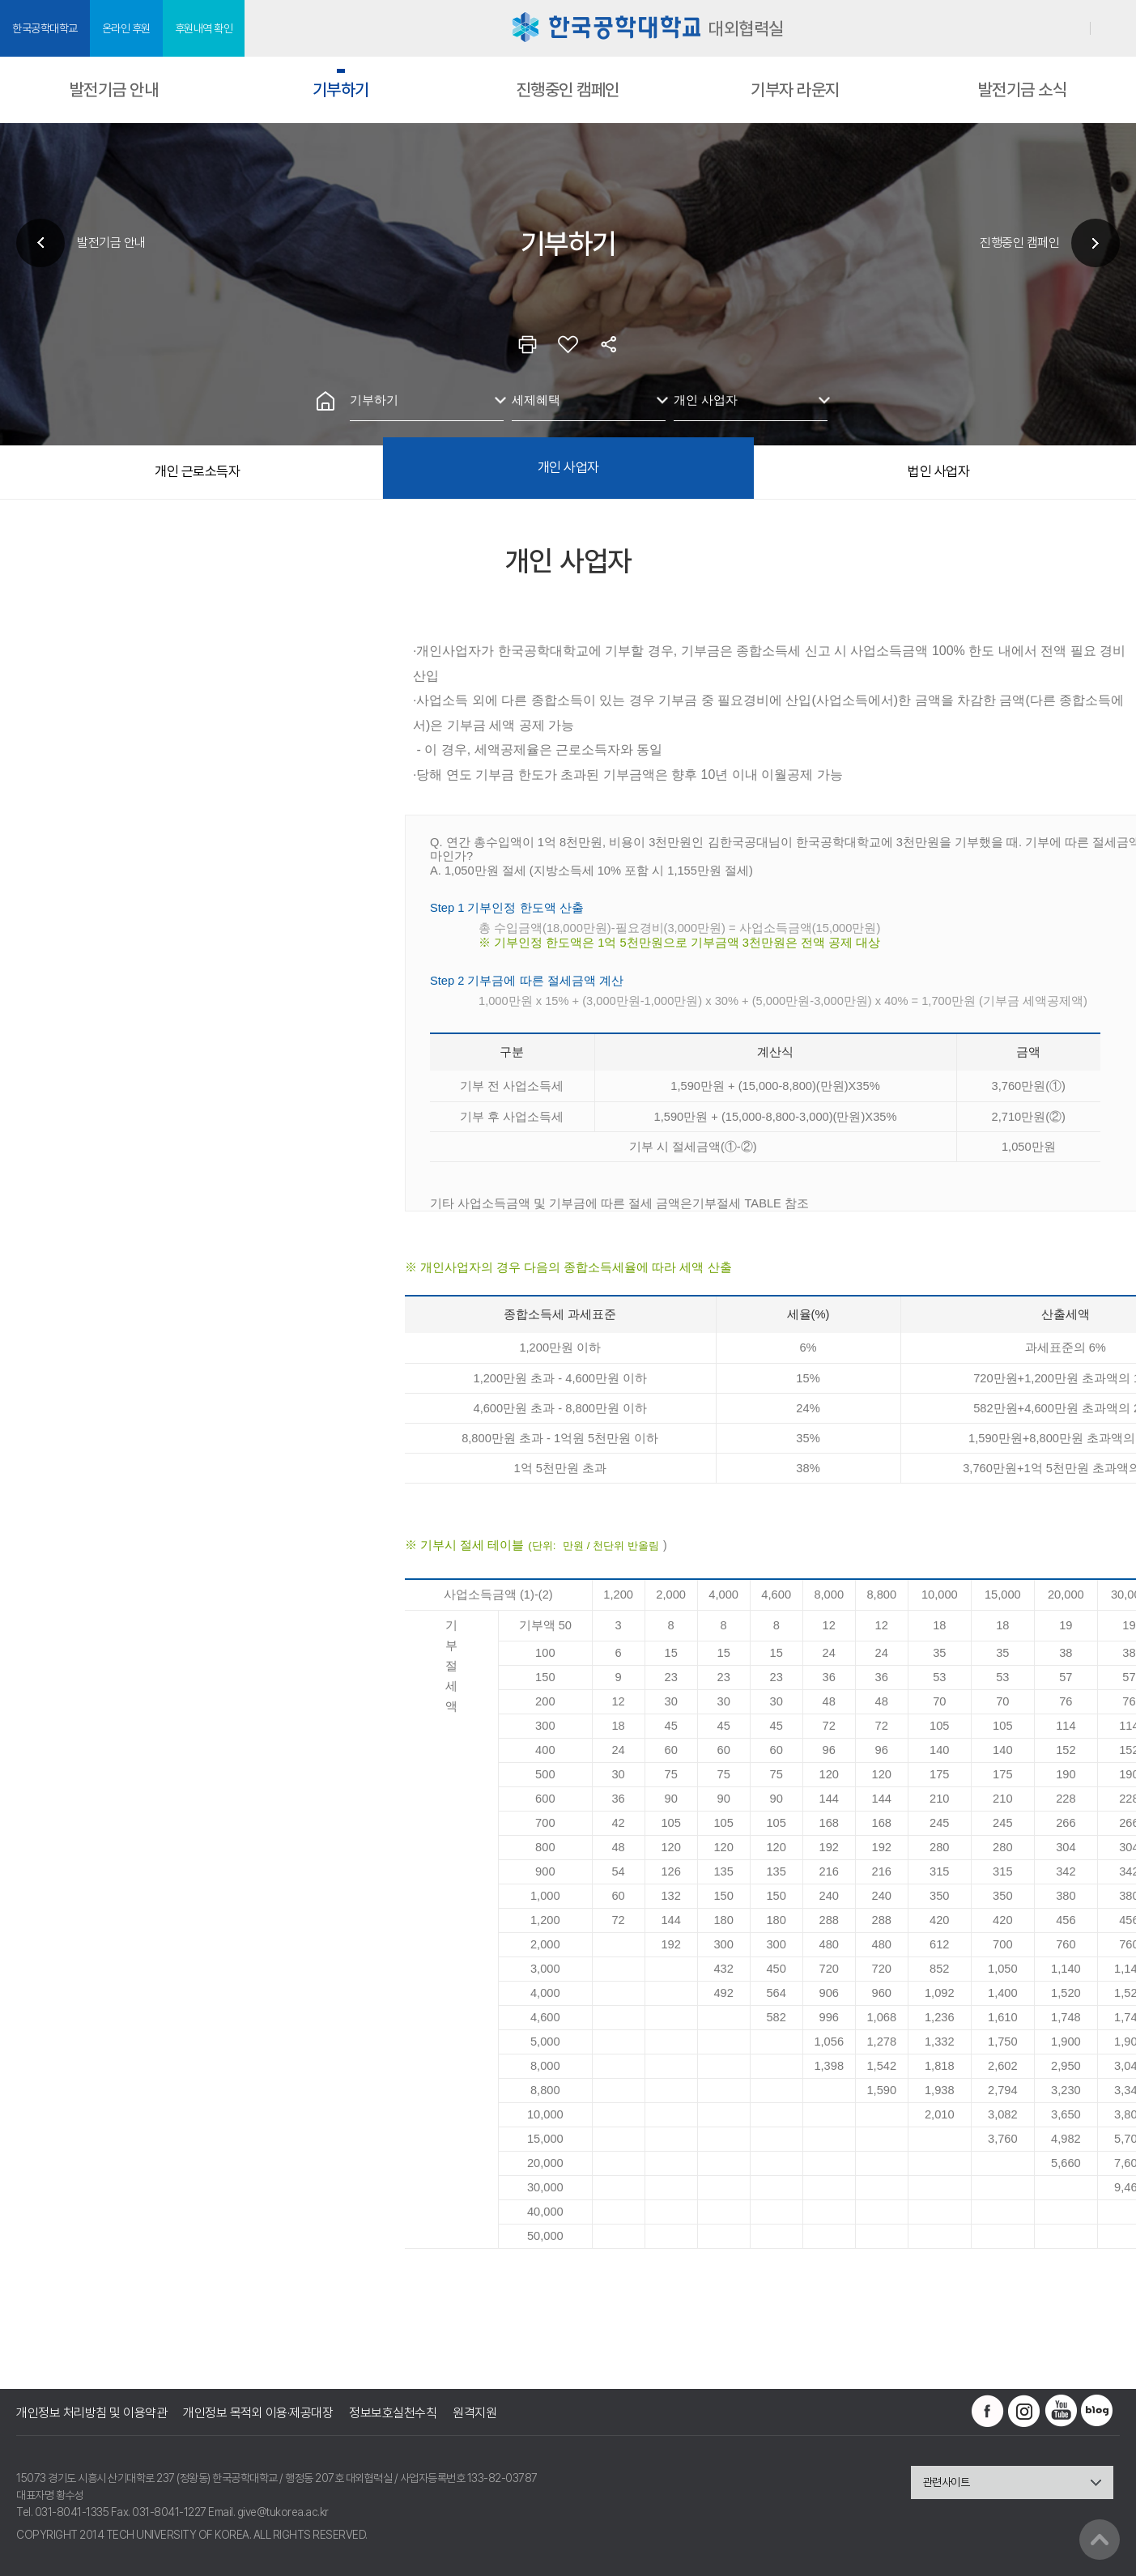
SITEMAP (1113, 28)
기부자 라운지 (795, 89)
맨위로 (1099, 2539)
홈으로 (325, 401)
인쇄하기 (528, 344)
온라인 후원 (126, 28)
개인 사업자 (706, 400)
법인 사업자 (938, 471)
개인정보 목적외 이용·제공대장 (258, 2413)
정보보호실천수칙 (392, 2413)
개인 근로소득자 (197, 471)
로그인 (1071, 28)
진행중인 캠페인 (568, 89)
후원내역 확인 (204, 28)
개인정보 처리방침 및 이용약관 (91, 2413)
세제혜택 (536, 400)
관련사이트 (946, 2482)
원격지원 (474, 2413)
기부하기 (341, 89)
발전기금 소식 (1022, 89)
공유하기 (609, 344)
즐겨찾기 (568, 344)
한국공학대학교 (45, 28)
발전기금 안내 (114, 89)
